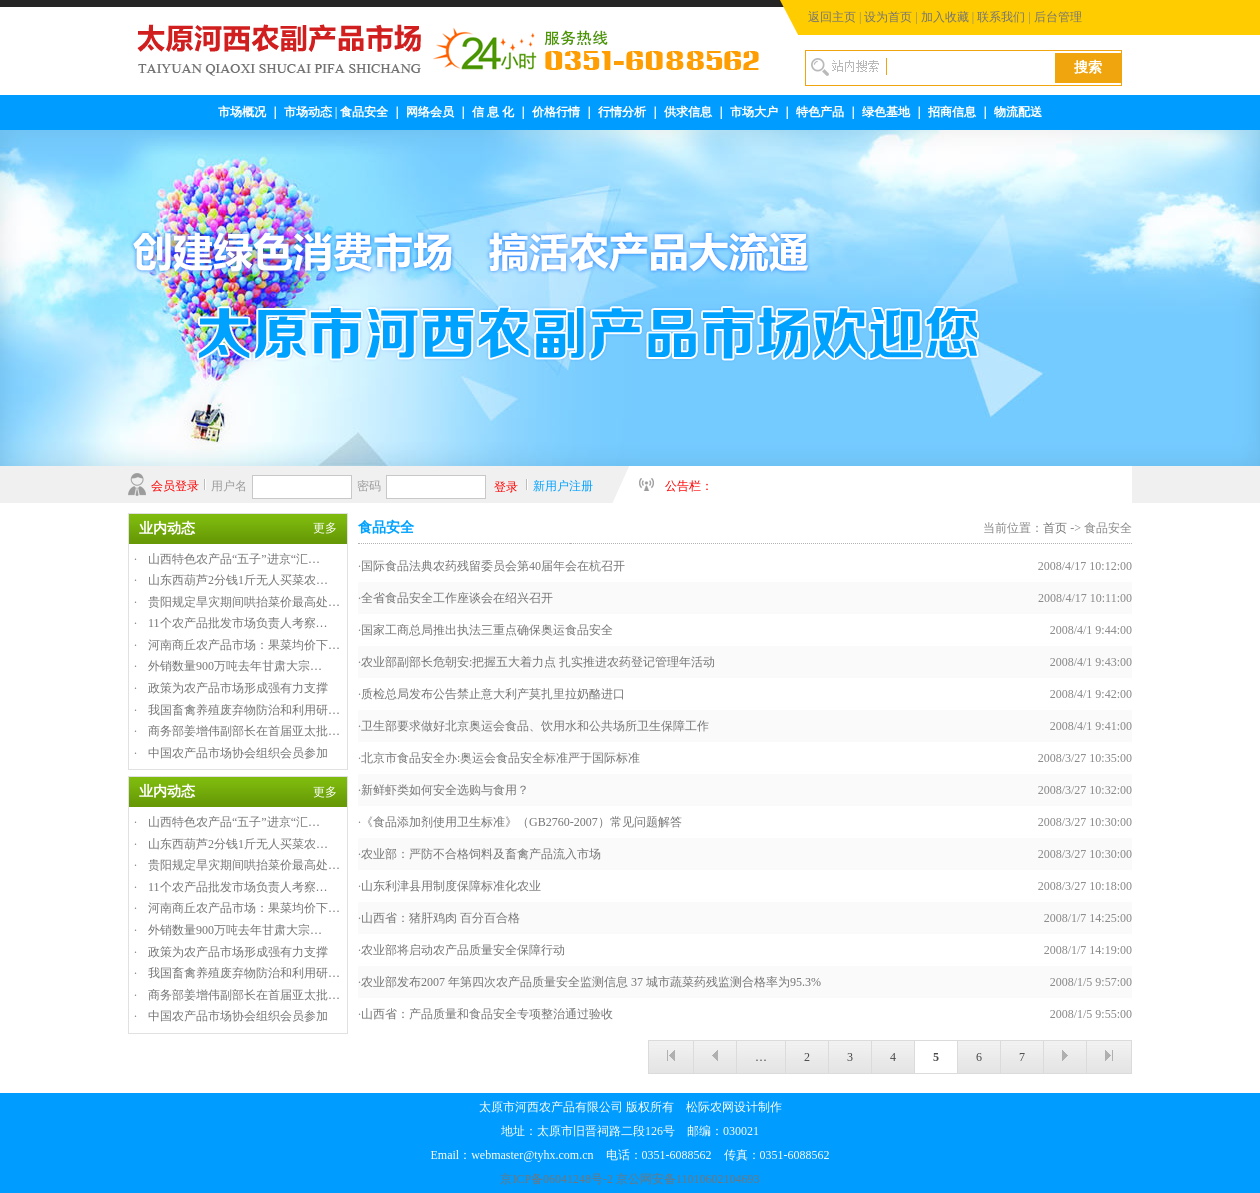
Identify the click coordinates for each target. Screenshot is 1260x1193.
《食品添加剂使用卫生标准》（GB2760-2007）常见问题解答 (521, 822)
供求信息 (688, 112)
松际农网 (710, 1107)
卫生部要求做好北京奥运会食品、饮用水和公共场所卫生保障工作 (535, 726)
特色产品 (820, 112)
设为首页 (888, 17)
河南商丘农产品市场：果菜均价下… (244, 645)
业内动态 (167, 528)
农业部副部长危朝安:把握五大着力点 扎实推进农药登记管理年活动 (538, 662)
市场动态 (308, 112)
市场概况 (242, 112)
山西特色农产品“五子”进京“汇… (234, 559)
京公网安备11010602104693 (688, 1179)
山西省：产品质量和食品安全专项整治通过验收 (487, 1014)
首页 (1055, 528)
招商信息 (952, 112)
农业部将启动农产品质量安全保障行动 (463, 950)
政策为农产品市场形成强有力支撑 (238, 688)
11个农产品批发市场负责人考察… (238, 623)
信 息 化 (493, 112)
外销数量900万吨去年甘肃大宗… (235, 666)
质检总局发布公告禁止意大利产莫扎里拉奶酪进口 (493, 694)
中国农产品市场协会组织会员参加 (238, 753)
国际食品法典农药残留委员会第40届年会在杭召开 (493, 566)
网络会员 (430, 112)
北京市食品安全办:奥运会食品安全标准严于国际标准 (500, 758)
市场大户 (754, 112)
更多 (325, 528)
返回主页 (832, 17)
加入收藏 (945, 17)
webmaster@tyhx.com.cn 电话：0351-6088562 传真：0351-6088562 (650, 1155)
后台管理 (1058, 17)
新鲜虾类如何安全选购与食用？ (445, 790)
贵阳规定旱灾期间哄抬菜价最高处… (244, 602)
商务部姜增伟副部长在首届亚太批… (244, 731)
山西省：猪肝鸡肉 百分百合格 (440, 918)
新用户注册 (563, 486)
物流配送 (1018, 112)
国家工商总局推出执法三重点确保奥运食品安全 (487, 630)
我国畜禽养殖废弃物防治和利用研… (244, 710)
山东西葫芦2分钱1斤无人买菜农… (238, 580)
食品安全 (364, 112)
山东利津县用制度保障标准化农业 (451, 886)
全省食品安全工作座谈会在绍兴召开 (457, 598)
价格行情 (556, 112)
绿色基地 (886, 112)
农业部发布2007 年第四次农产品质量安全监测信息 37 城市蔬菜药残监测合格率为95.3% (591, 982)
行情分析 (622, 112)
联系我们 (1001, 17)
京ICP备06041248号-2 (556, 1179)
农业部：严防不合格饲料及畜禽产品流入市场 (481, 854)
